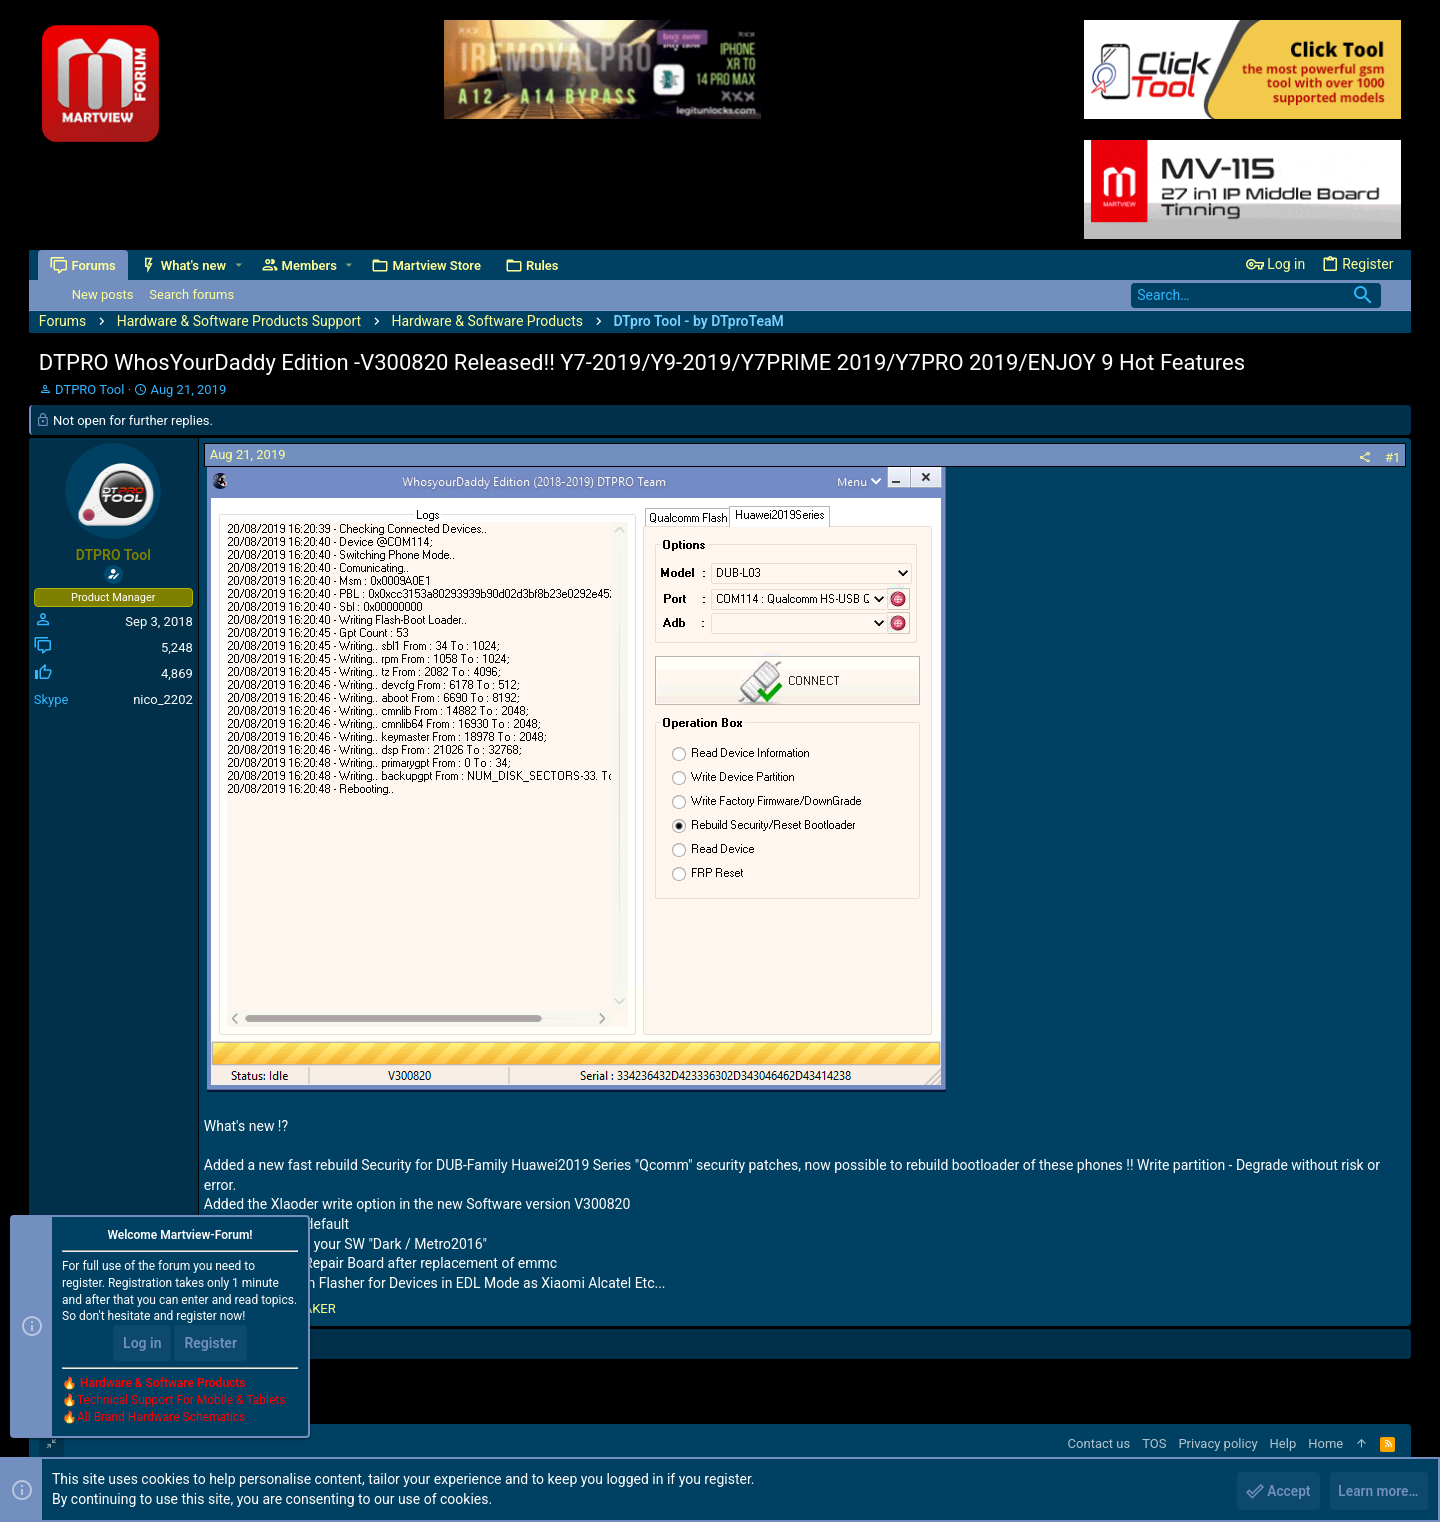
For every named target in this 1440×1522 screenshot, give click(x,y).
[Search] (1256, 295)
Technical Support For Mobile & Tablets (181, 1401)
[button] (238, 265)
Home (1325, 1443)
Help (1283, 1443)
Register (210, 1344)
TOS (1154, 1443)
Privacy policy (1217, 1443)
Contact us (1099, 1443)
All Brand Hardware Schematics (161, 1418)
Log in (142, 1344)
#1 (1392, 457)
